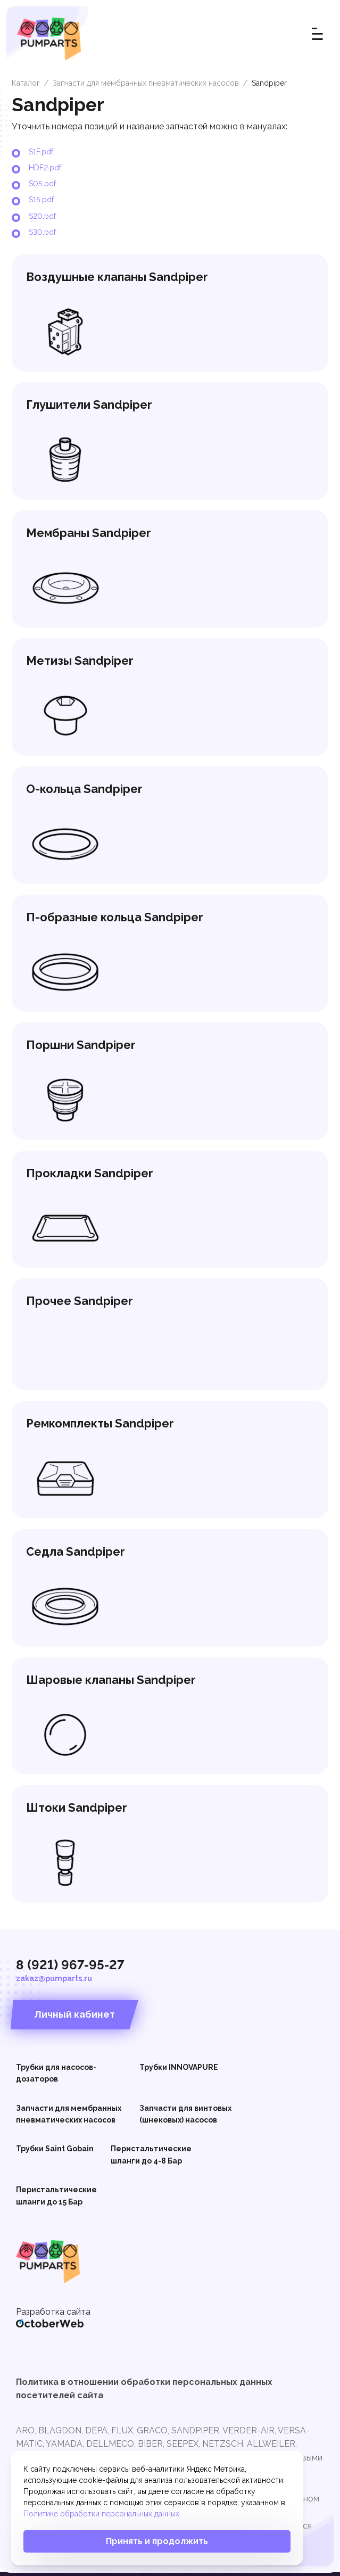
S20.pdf (42, 216)
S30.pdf (42, 232)
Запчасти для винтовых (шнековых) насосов (185, 2117)
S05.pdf (42, 184)
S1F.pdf (41, 152)
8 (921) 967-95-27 (70, 1968)
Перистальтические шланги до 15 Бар (56, 2199)
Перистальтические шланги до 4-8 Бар (151, 2158)
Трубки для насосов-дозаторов (56, 2076)
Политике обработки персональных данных (101, 2513)
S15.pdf (41, 200)
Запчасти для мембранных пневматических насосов (146, 83)
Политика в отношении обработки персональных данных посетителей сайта (144, 2392)
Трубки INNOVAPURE (178, 2070)
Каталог (26, 83)
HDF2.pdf (45, 168)
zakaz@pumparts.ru (54, 1981)
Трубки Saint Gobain (55, 2152)
